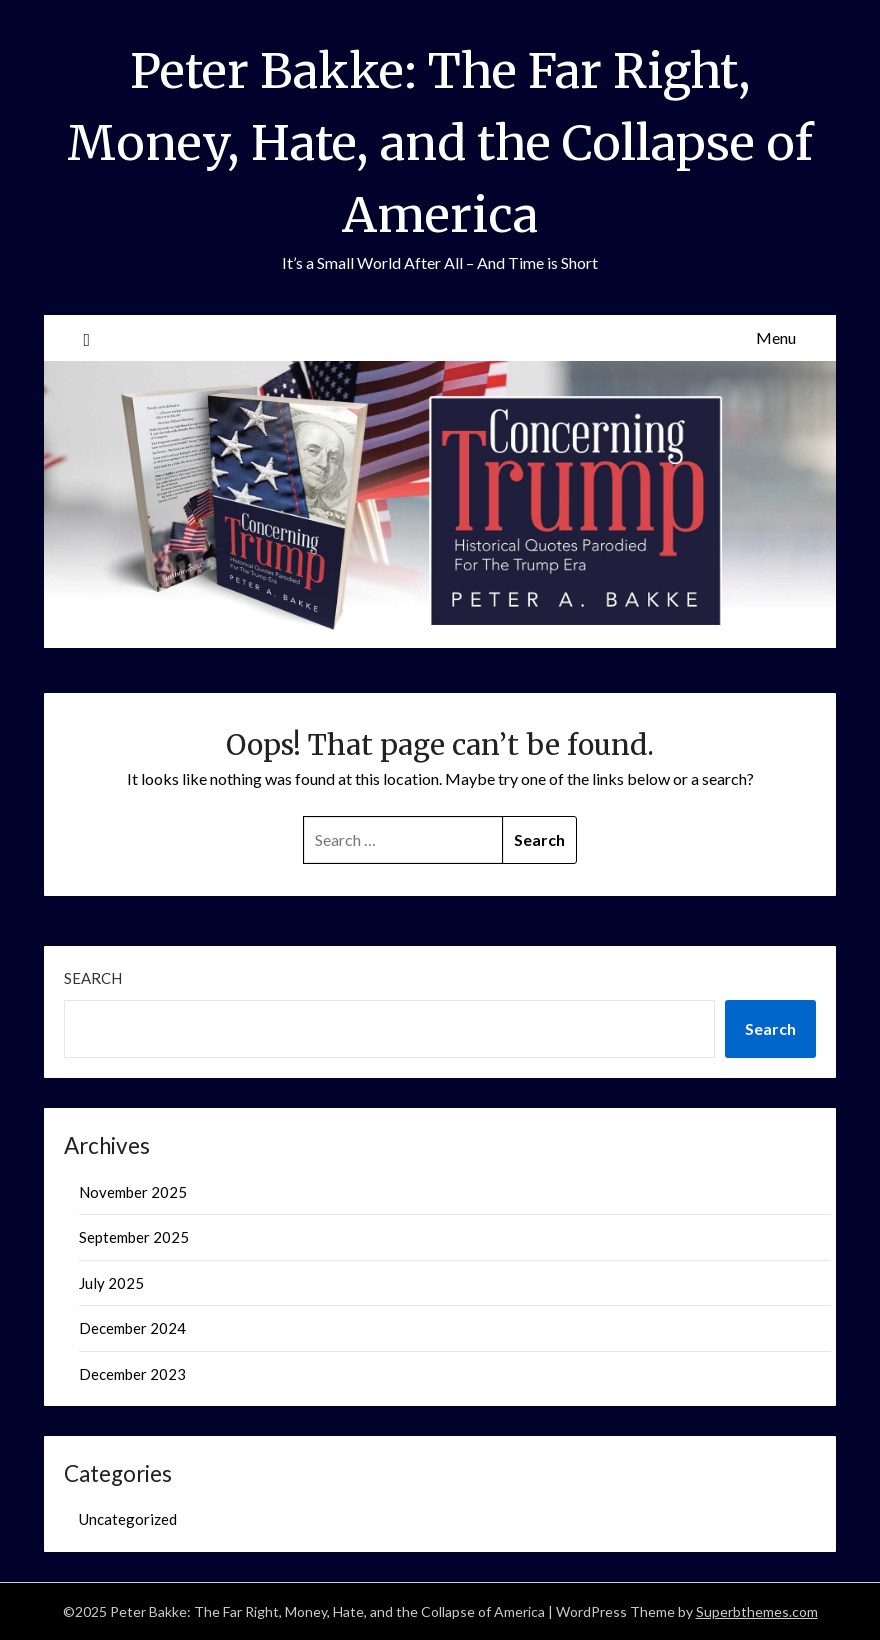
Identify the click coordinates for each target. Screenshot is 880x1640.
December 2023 (132, 1374)
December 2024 (132, 1328)
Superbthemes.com (757, 1611)
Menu (776, 337)
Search (93, 978)
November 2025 (133, 1192)
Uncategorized (128, 1519)
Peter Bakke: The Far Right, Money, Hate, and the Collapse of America (440, 143)
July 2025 (111, 1283)
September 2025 (134, 1237)
